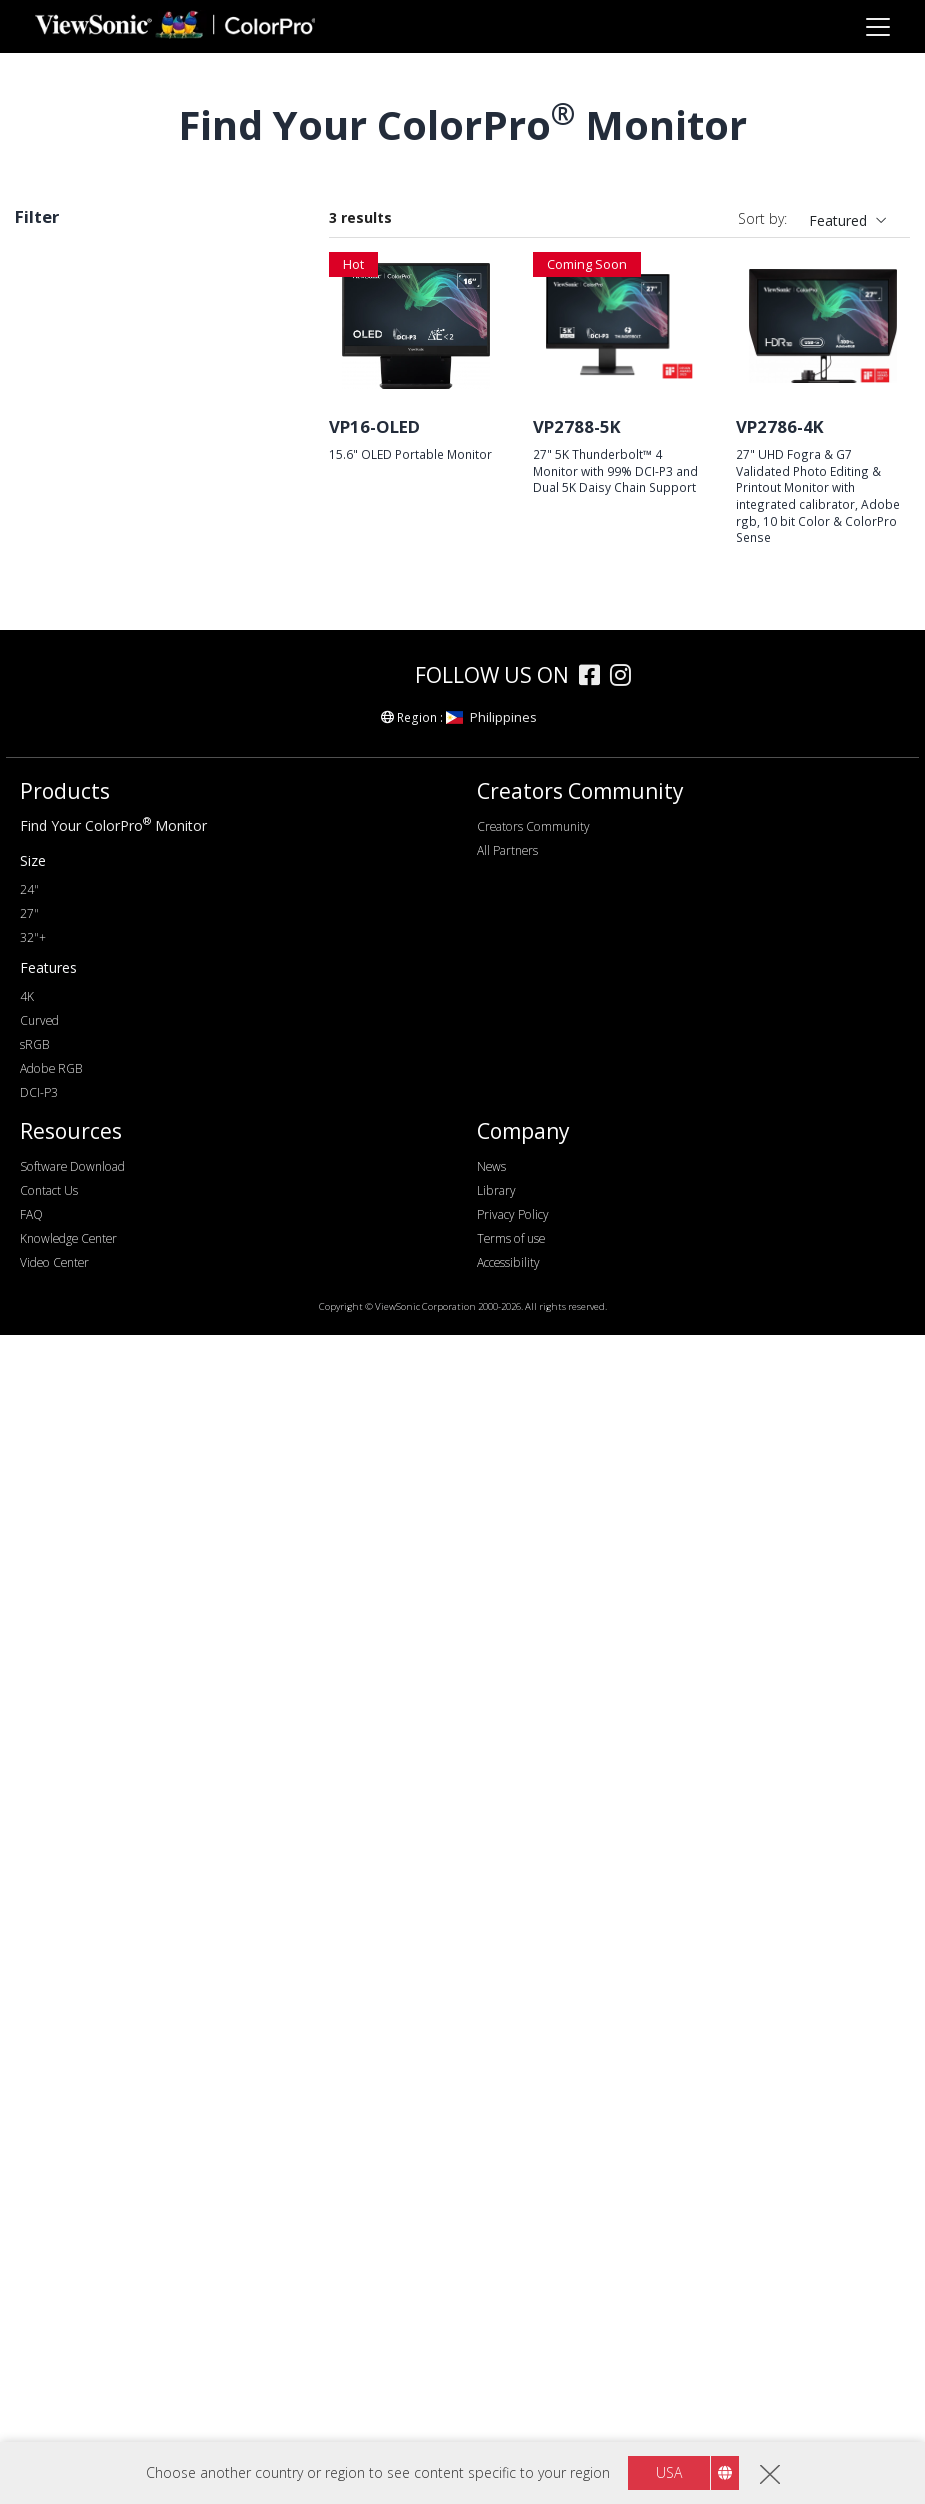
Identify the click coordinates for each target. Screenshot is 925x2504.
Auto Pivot (80, 1604)
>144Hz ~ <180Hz (104, 1082)
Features (65, 1523)
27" (57, 725)
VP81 (63, 533)
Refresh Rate (80, 1001)
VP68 (63, 560)
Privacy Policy (513, 2383)
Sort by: (762, 218)
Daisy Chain (84, 1685)
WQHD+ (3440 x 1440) (119, 890)
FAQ (31, 2383)
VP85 (63, 506)
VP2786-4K (780, 426)
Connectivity (78, 1139)
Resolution (71, 809)
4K (55, 917)
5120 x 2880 (86, 944)
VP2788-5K (577, 426)
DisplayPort (84, 1166)
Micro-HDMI (86, 1220)
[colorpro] (345, 1843)
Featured (838, 220)
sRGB (64, 1412)
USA (669, 2472)
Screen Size (74, 671)
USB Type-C (85, 1274)
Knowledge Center (68, 2407)
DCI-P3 (47, 292)
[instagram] (625, 1846)
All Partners (507, 2019)
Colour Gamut (82, 1385)
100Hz (67, 1055)
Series (55, 344)
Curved (69, 1739)
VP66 (63, 398)
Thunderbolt (86, 1301)
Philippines (491, 1886)
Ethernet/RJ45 (91, 1328)
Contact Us (49, 2359)
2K (55, 863)
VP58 (63, 452)
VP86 (63, 479)
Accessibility (508, 2431)
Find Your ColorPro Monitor (113, 1994)
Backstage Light (98, 1631)
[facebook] (594, 1846)
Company (523, 2301)
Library (496, 2359)
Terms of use (511, 2407)
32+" (62, 752)
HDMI (65, 1193)
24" (29, 2058)
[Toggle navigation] (877, 26)
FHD (61, 836)
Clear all (262, 261)
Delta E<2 (78, 1577)
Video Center (54, 2431)
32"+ (33, 2106)
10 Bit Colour (89, 1712)
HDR (61, 1658)
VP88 (63, 425)
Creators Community (533, 1995)
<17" (61, 698)
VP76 (63, 371)
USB (60, 1247)
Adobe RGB (84, 1439)
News (491, 2335)
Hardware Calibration (114, 1550)
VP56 (63, 587)
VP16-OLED (374, 426)
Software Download (72, 2335)
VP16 (63, 614)
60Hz (63, 1028)
